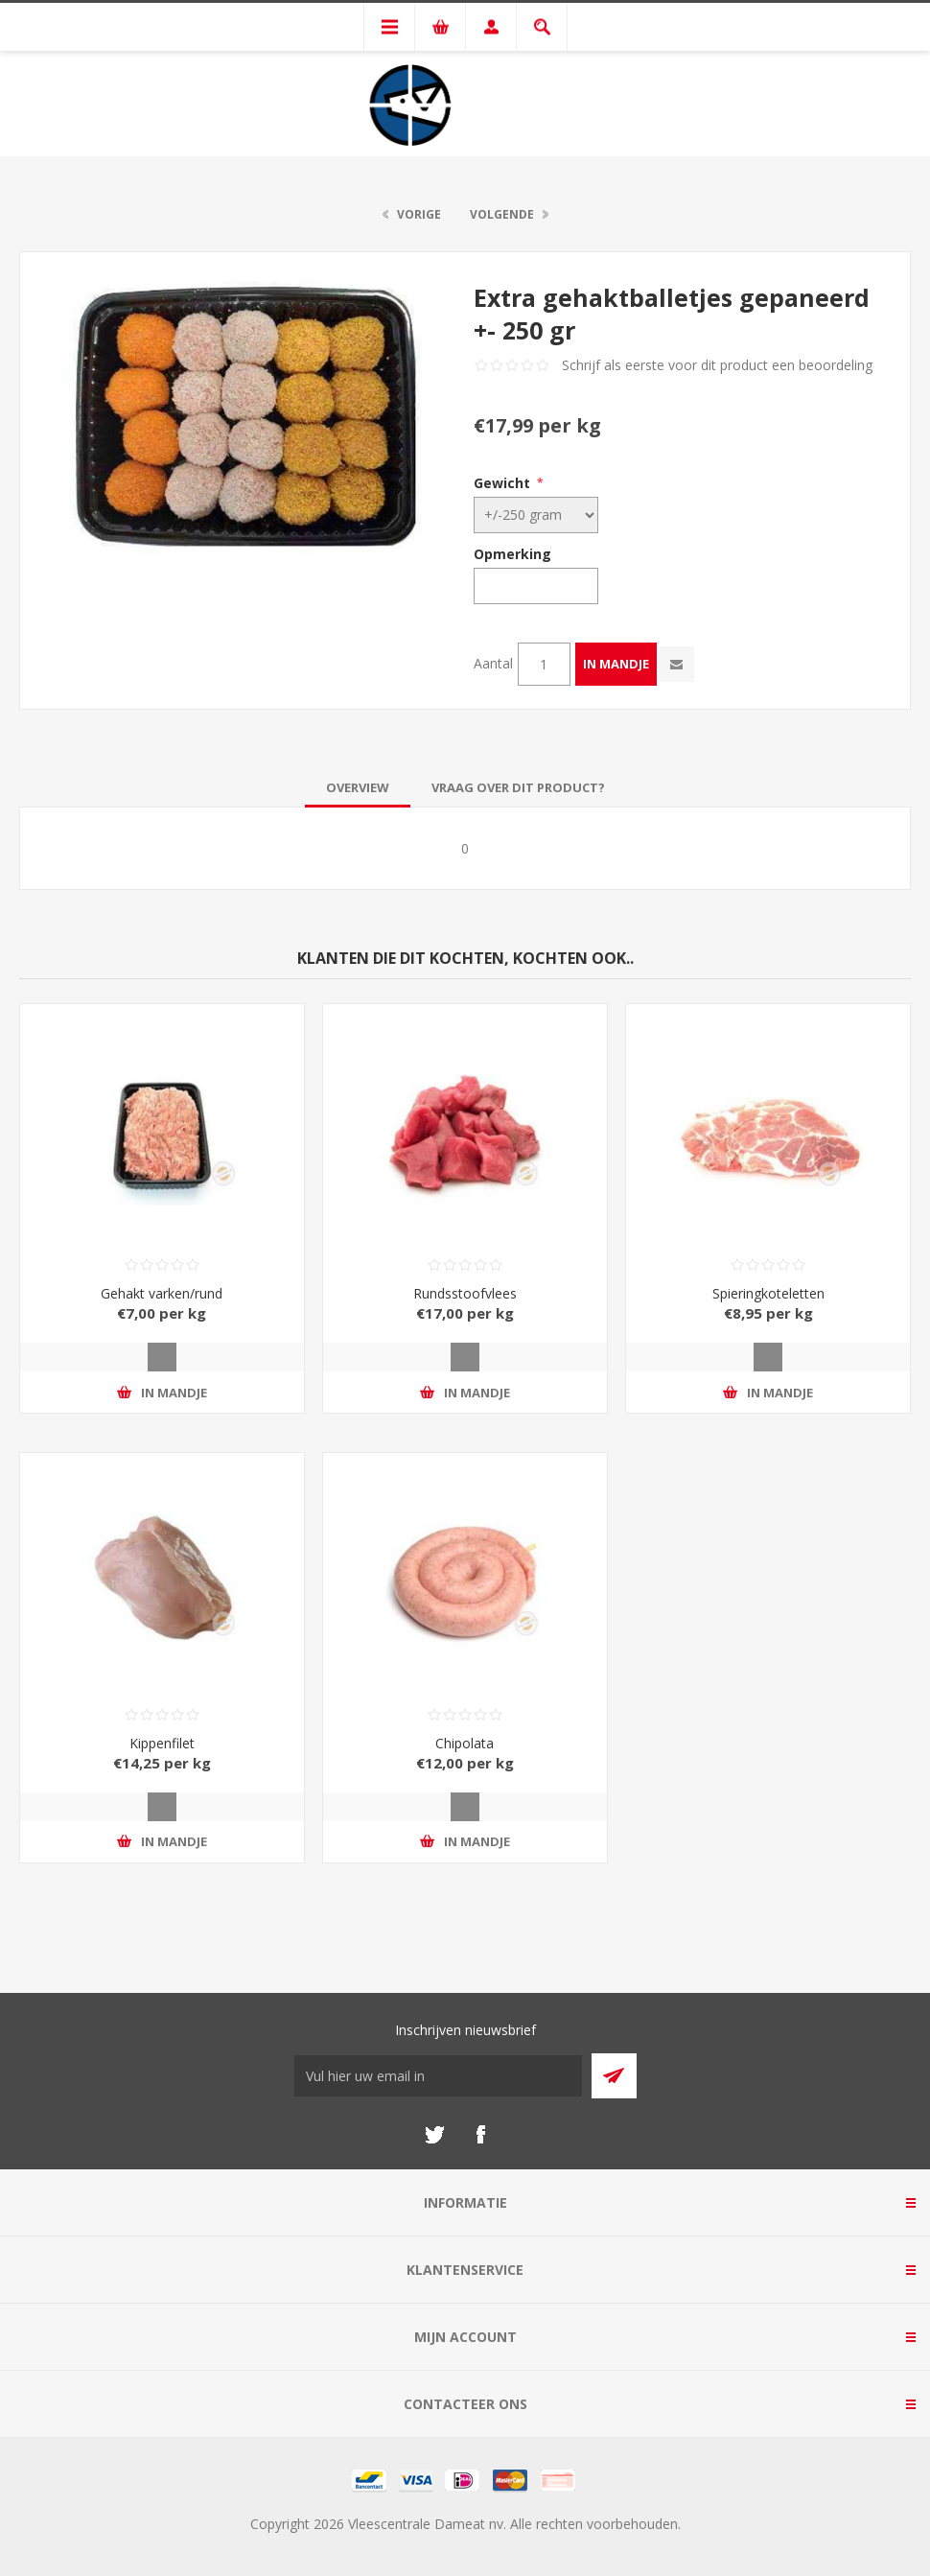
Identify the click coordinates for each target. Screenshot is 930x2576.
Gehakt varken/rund (161, 1293)
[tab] (357, 787)
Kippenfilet (162, 1743)
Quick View (162, 1357)
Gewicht (502, 483)
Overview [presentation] (357, 787)
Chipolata (464, 1743)
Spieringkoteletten (768, 1293)
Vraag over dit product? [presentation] (518, 787)
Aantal (493, 663)
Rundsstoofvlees (465, 1293)
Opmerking (512, 554)
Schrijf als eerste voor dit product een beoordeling (717, 365)
